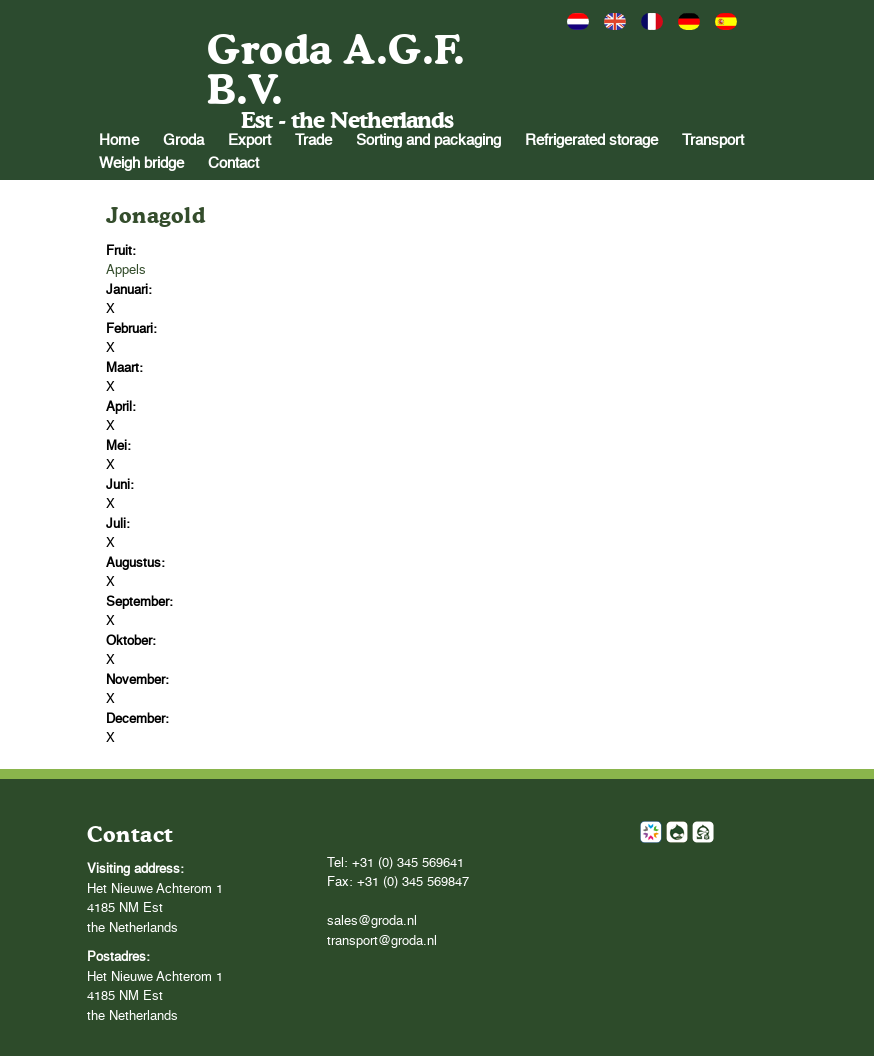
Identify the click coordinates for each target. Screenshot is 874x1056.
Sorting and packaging (428, 140)
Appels (126, 270)
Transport (713, 140)
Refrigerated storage (591, 140)
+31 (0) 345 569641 (408, 863)
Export (249, 140)
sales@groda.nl (372, 921)
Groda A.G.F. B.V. (336, 69)
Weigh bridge (141, 163)
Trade (313, 140)
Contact (233, 163)
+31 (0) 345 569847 (413, 882)
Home (119, 140)
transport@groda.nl (382, 941)
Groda (183, 140)
